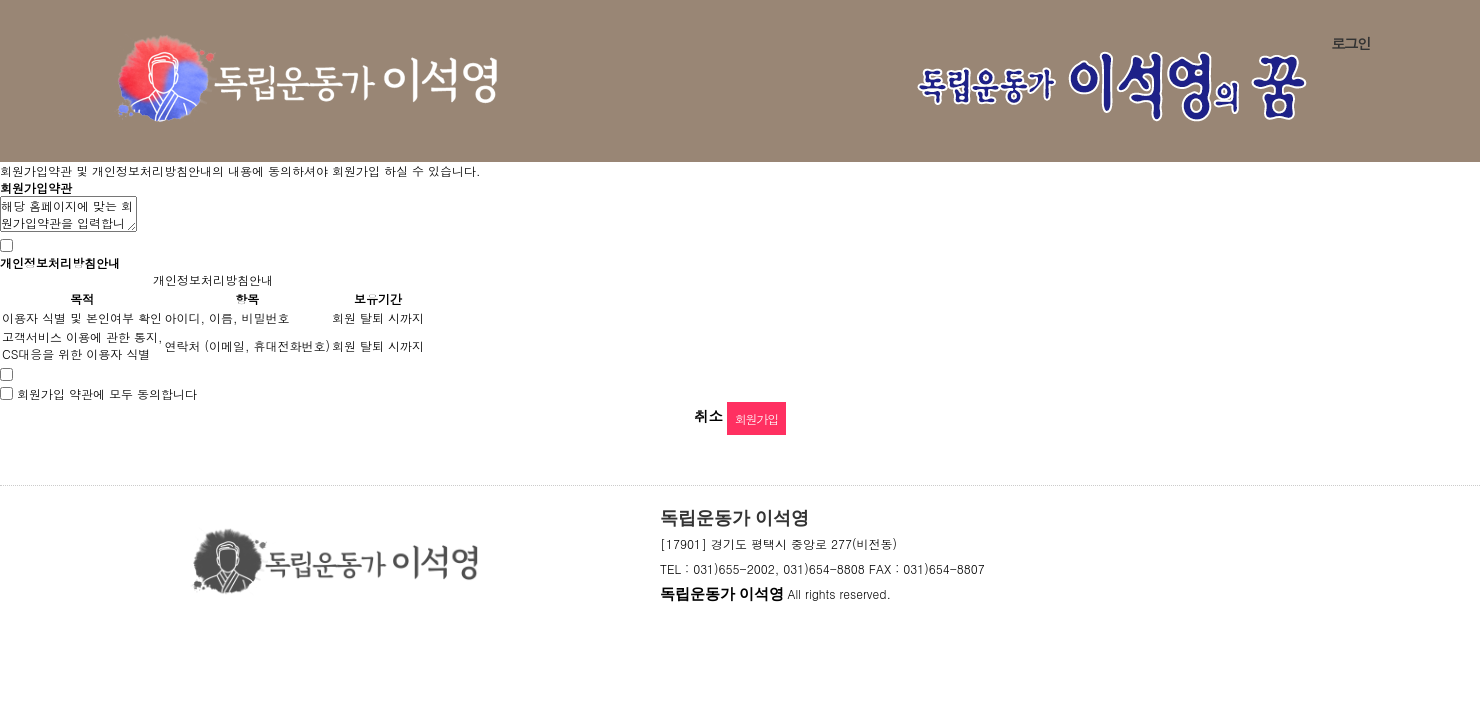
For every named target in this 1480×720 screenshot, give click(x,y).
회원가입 (756, 418)
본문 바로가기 (0, 0)
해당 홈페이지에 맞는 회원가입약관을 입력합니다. (68, 214)
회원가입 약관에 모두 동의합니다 (107, 393)
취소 (708, 416)
